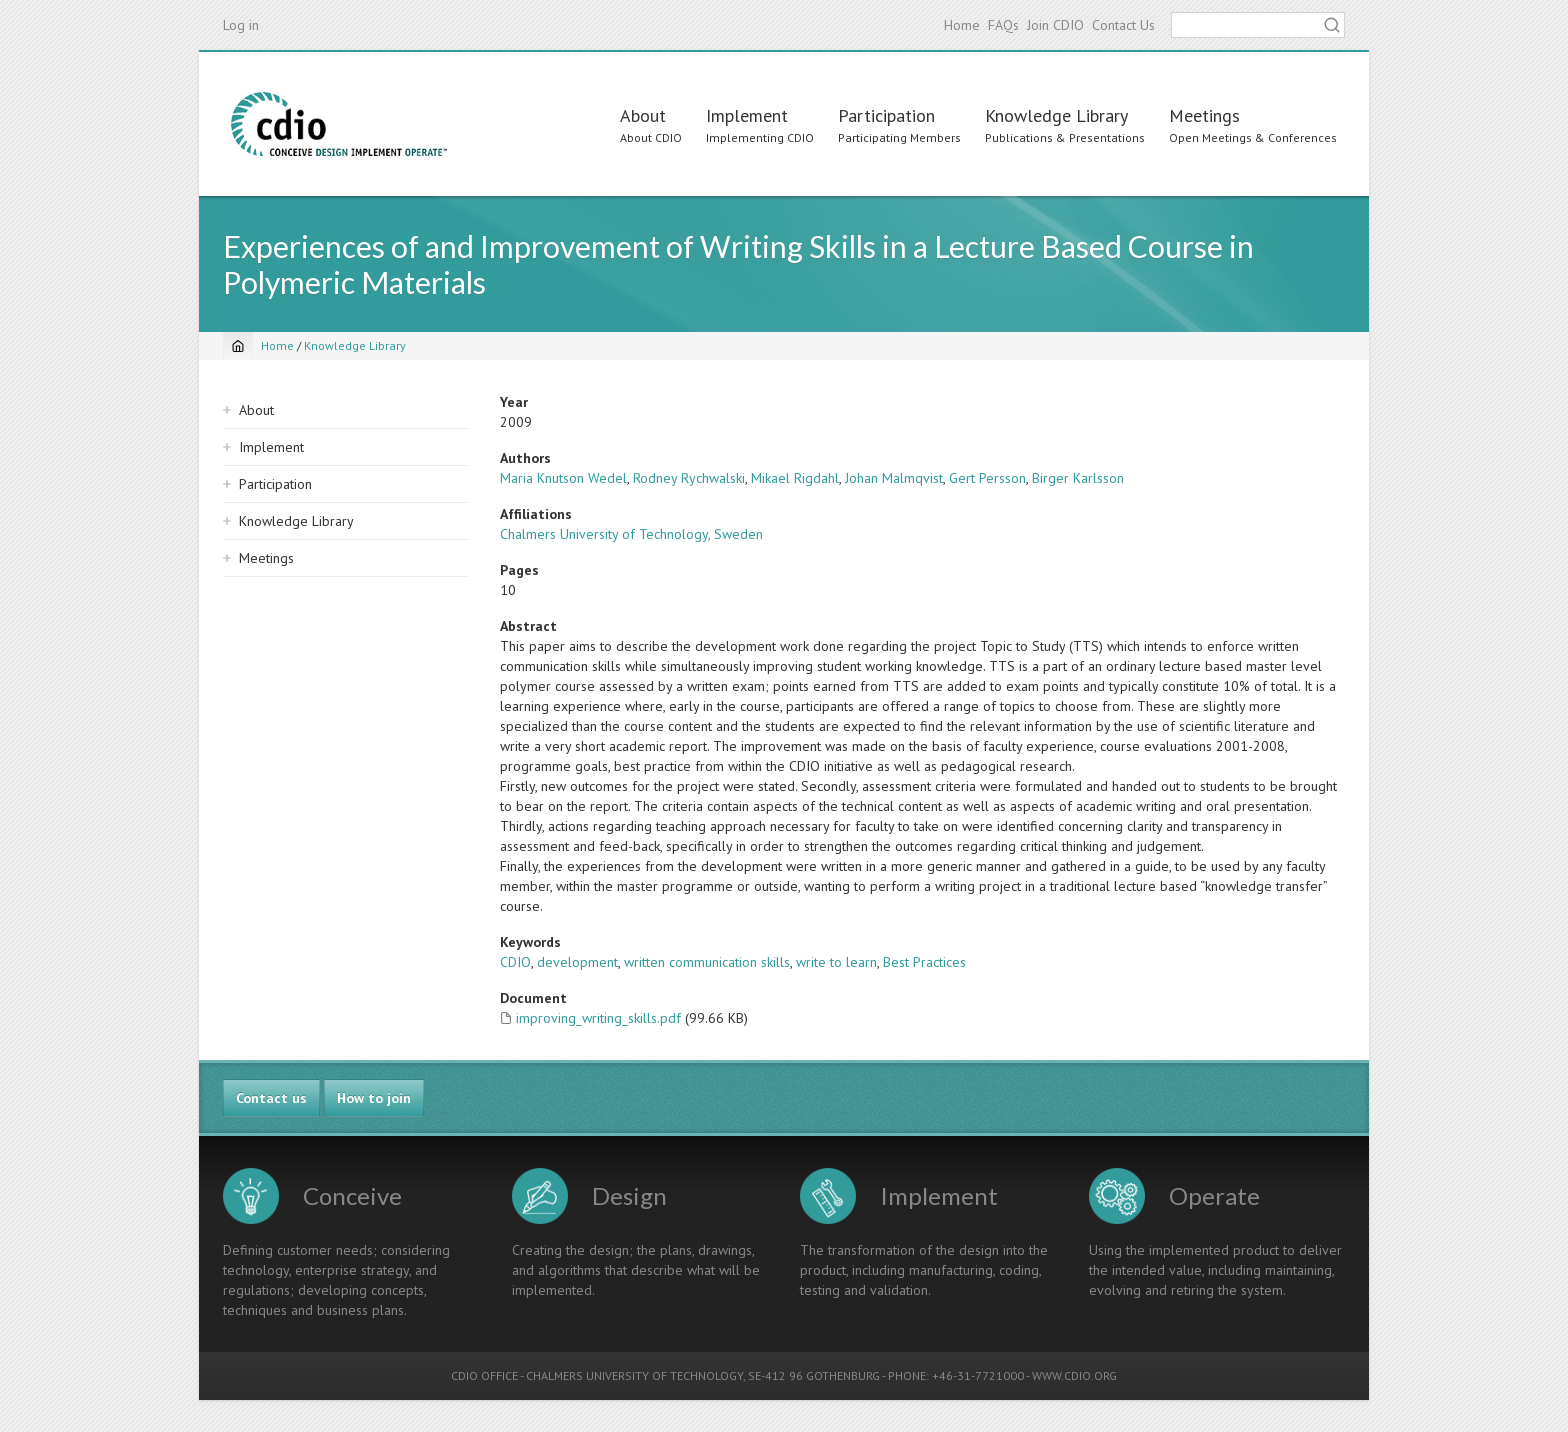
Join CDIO (1055, 25)
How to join (374, 1098)
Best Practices (924, 962)
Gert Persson (987, 478)
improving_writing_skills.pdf (598, 1018)
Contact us (271, 1098)
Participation (886, 115)
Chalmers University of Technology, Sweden (631, 534)
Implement (747, 115)
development (577, 962)
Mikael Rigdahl (795, 478)
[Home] (238, 346)
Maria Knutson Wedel (563, 478)
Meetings (1204, 115)
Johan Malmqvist (894, 478)
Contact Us (1123, 25)
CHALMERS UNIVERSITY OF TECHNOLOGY (634, 1375)
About (643, 115)
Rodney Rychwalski (689, 478)
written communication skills (707, 962)
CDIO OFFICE (484, 1375)
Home (962, 25)
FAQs (1003, 25)
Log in (241, 25)
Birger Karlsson (1078, 478)
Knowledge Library (1056, 115)
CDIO (515, 962)
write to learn (836, 962)
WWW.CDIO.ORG (1074, 1375)
